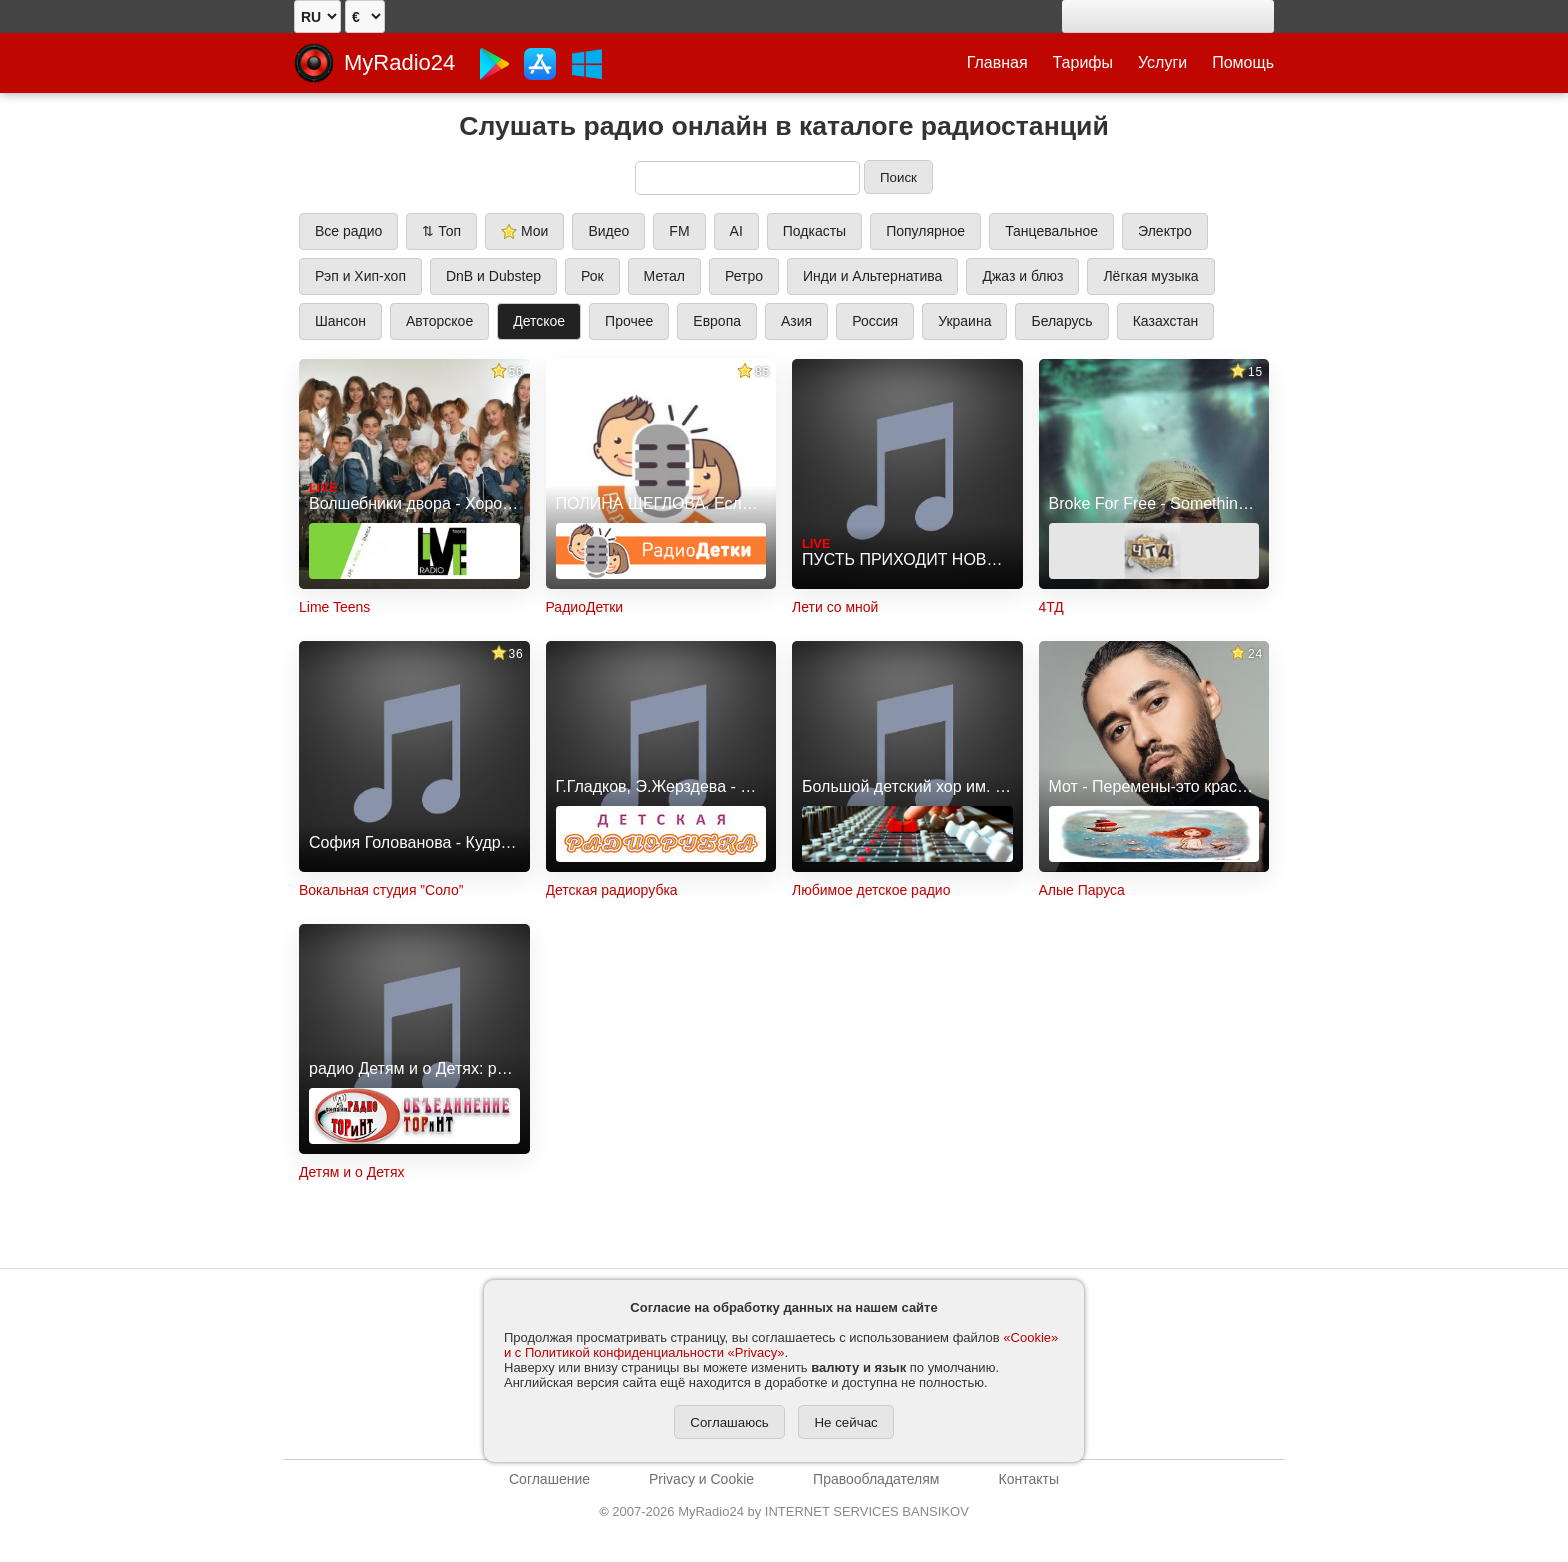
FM (679, 231)
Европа (717, 321)
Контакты (1028, 1479)
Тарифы (1083, 62)
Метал (664, 276)
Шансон (340, 321)
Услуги (1162, 62)
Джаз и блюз (1022, 276)
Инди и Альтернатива (872, 276)
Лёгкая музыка (1150, 276)
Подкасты (814, 231)
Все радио (348, 231)
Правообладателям (876, 1479)
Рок (592, 276)
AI (736, 231)
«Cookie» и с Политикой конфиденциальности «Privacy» (781, 1345)
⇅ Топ (441, 231)
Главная (997, 62)
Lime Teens (334, 607)
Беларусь (1061, 321)
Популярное (925, 231)
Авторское (439, 321)
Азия (796, 321)
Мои (524, 231)
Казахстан (1166, 321)
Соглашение (549, 1479)
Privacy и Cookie (701, 1479)
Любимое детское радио (871, 890)
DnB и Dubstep (493, 276)
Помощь (1243, 62)
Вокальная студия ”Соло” (381, 890)
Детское (539, 321)
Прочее (629, 321)
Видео (608, 231)
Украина (964, 321)
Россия (875, 321)
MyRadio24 (399, 62)
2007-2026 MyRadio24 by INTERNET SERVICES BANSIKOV (784, 1511)
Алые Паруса (1082, 890)
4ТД (1051, 607)
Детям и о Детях (352, 1172)
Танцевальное (1051, 231)
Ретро (744, 276)
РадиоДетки (585, 607)
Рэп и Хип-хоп (360, 276)
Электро (1165, 231)
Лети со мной (835, 607)
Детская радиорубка (612, 890)
